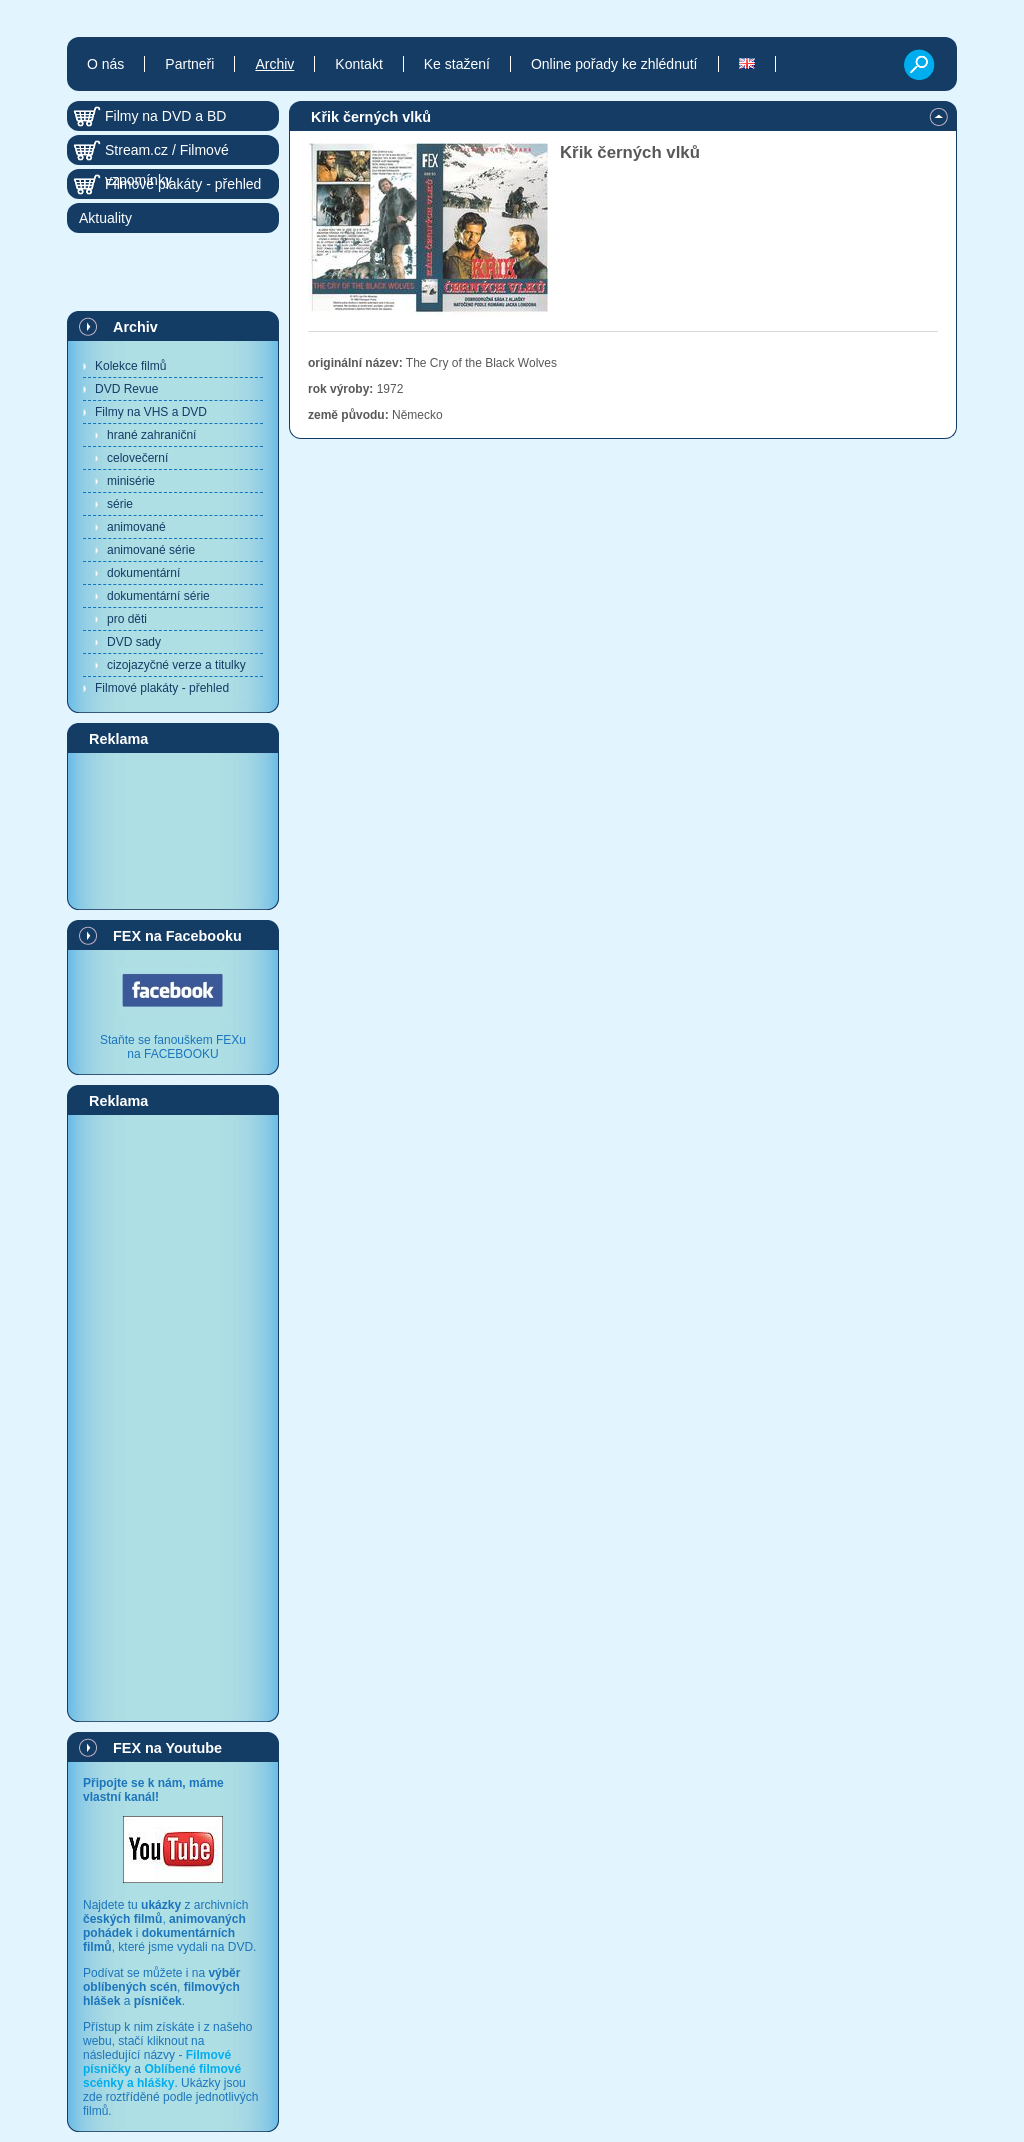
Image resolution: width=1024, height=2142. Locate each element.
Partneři (189, 64)
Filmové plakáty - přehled (162, 688)
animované (136, 527)
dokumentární (143, 573)
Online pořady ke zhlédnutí (614, 64)
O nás (105, 64)
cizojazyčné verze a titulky (176, 665)
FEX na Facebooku (177, 936)
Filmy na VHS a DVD (151, 412)
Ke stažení (457, 64)
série (120, 504)
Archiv (135, 327)
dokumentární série (158, 596)
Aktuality (105, 218)
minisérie (131, 481)
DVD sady (134, 642)
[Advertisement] (173, 830)
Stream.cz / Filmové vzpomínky (167, 153)
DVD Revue (126, 389)
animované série (151, 550)
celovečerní (137, 458)
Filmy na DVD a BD (165, 116)
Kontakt (358, 64)
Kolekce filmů (130, 366)
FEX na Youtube (167, 1748)
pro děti (127, 619)
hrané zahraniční (151, 435)
